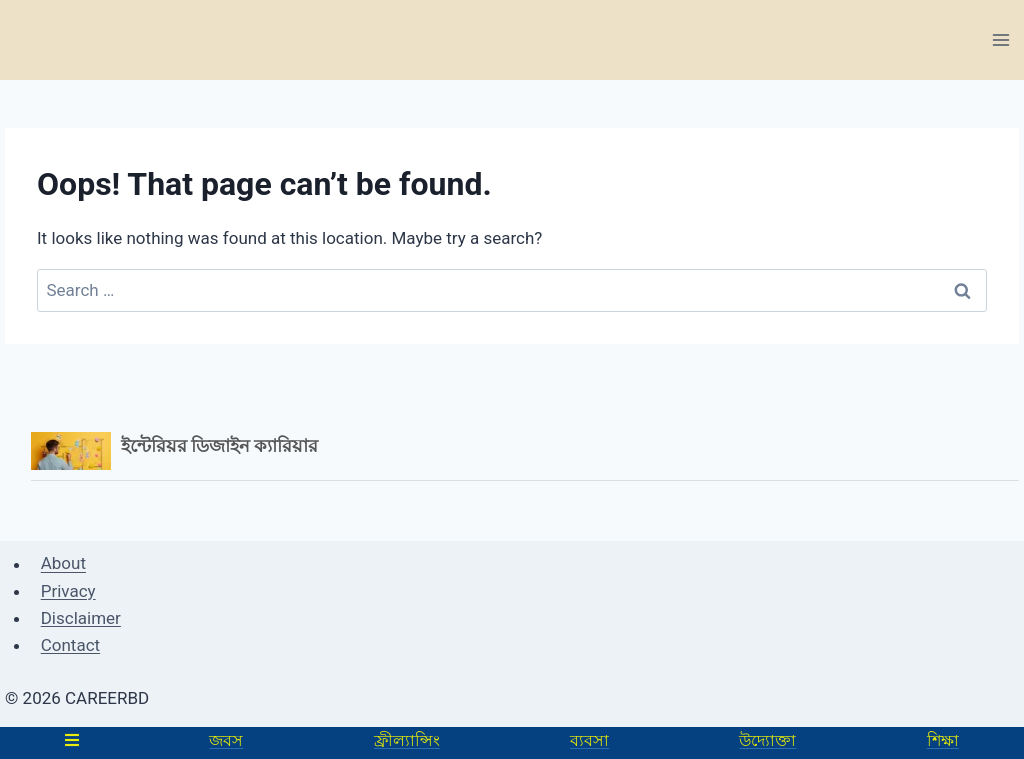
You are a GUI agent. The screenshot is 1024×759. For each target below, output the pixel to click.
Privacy (68, 591)
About (63, 564)
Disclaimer (81, 618)
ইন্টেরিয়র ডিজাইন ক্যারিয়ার (220, 445)
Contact (70, 645)
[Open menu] (1000, 39)
